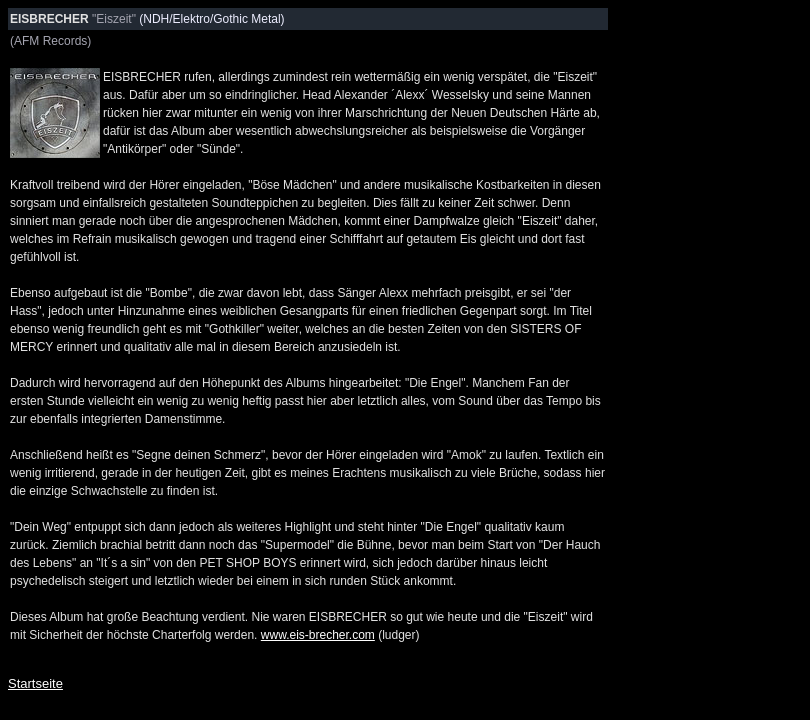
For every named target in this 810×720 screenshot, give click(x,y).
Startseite (35, 683)
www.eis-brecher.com (318, 635)
